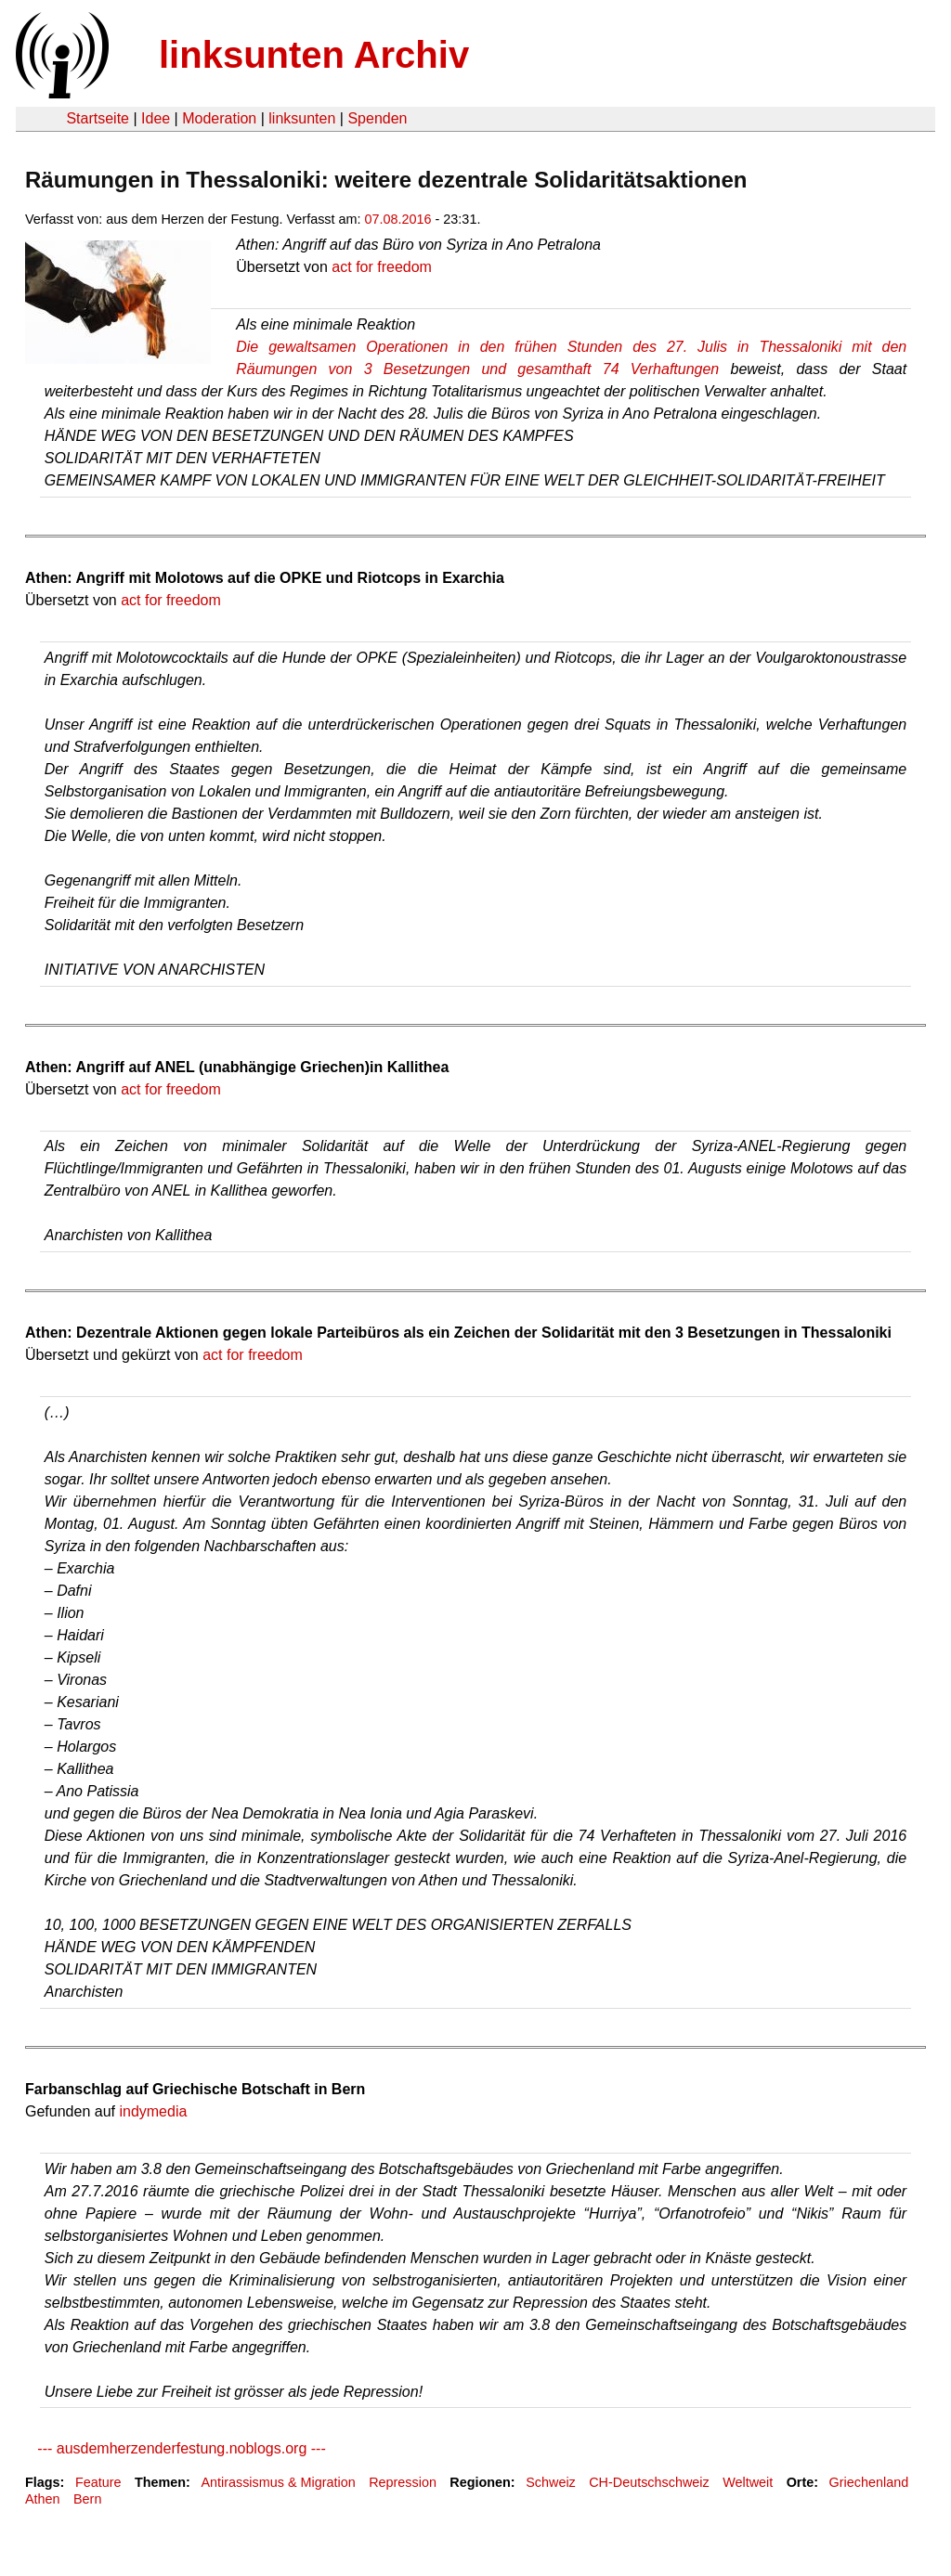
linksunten (301, 118)
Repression (402, 2482)
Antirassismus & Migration (278, 2482)
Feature (98, 2482)
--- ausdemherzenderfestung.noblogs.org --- (175, 2448)
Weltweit (748, 2482)
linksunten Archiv (314, 54)
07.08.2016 (398, 219)
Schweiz (551, 2482)
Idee (155, 118)
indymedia (153, 2111)
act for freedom (382, 267)
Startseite (97, 118)
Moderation (219, 118)
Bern (87, 2499)
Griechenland (869, 2482)
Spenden (377, 118)
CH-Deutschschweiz (649, 2482)
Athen (42, 2499)
